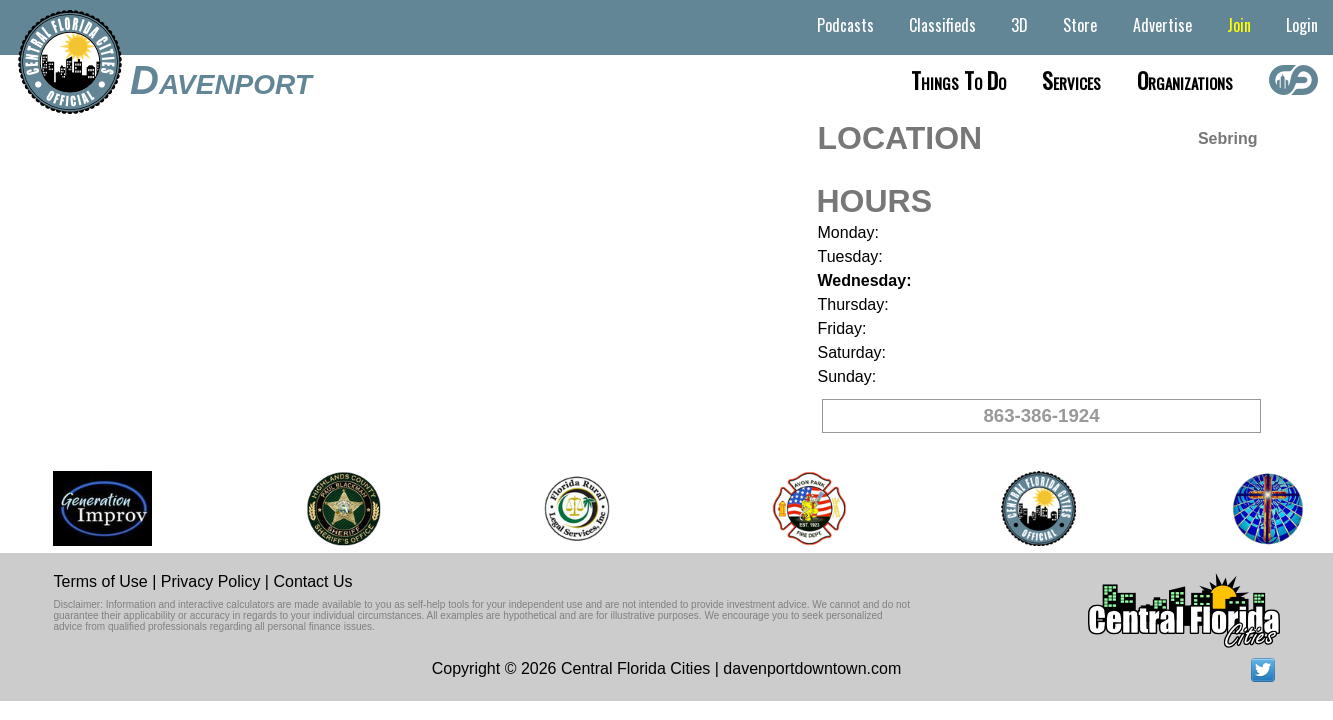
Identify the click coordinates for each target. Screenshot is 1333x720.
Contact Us (312, 581)
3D (1019, 25)
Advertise (1162, 25)
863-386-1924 (1041, 415)
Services (1071, 80)
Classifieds (942, 25)
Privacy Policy (211, 581)
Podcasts (845, 25)
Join (1239, 25)
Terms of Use (101, 581)
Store (1080, 25)
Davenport (221, 80)
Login (1302, 25)
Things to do (958, 80)
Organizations (1185, 80)
